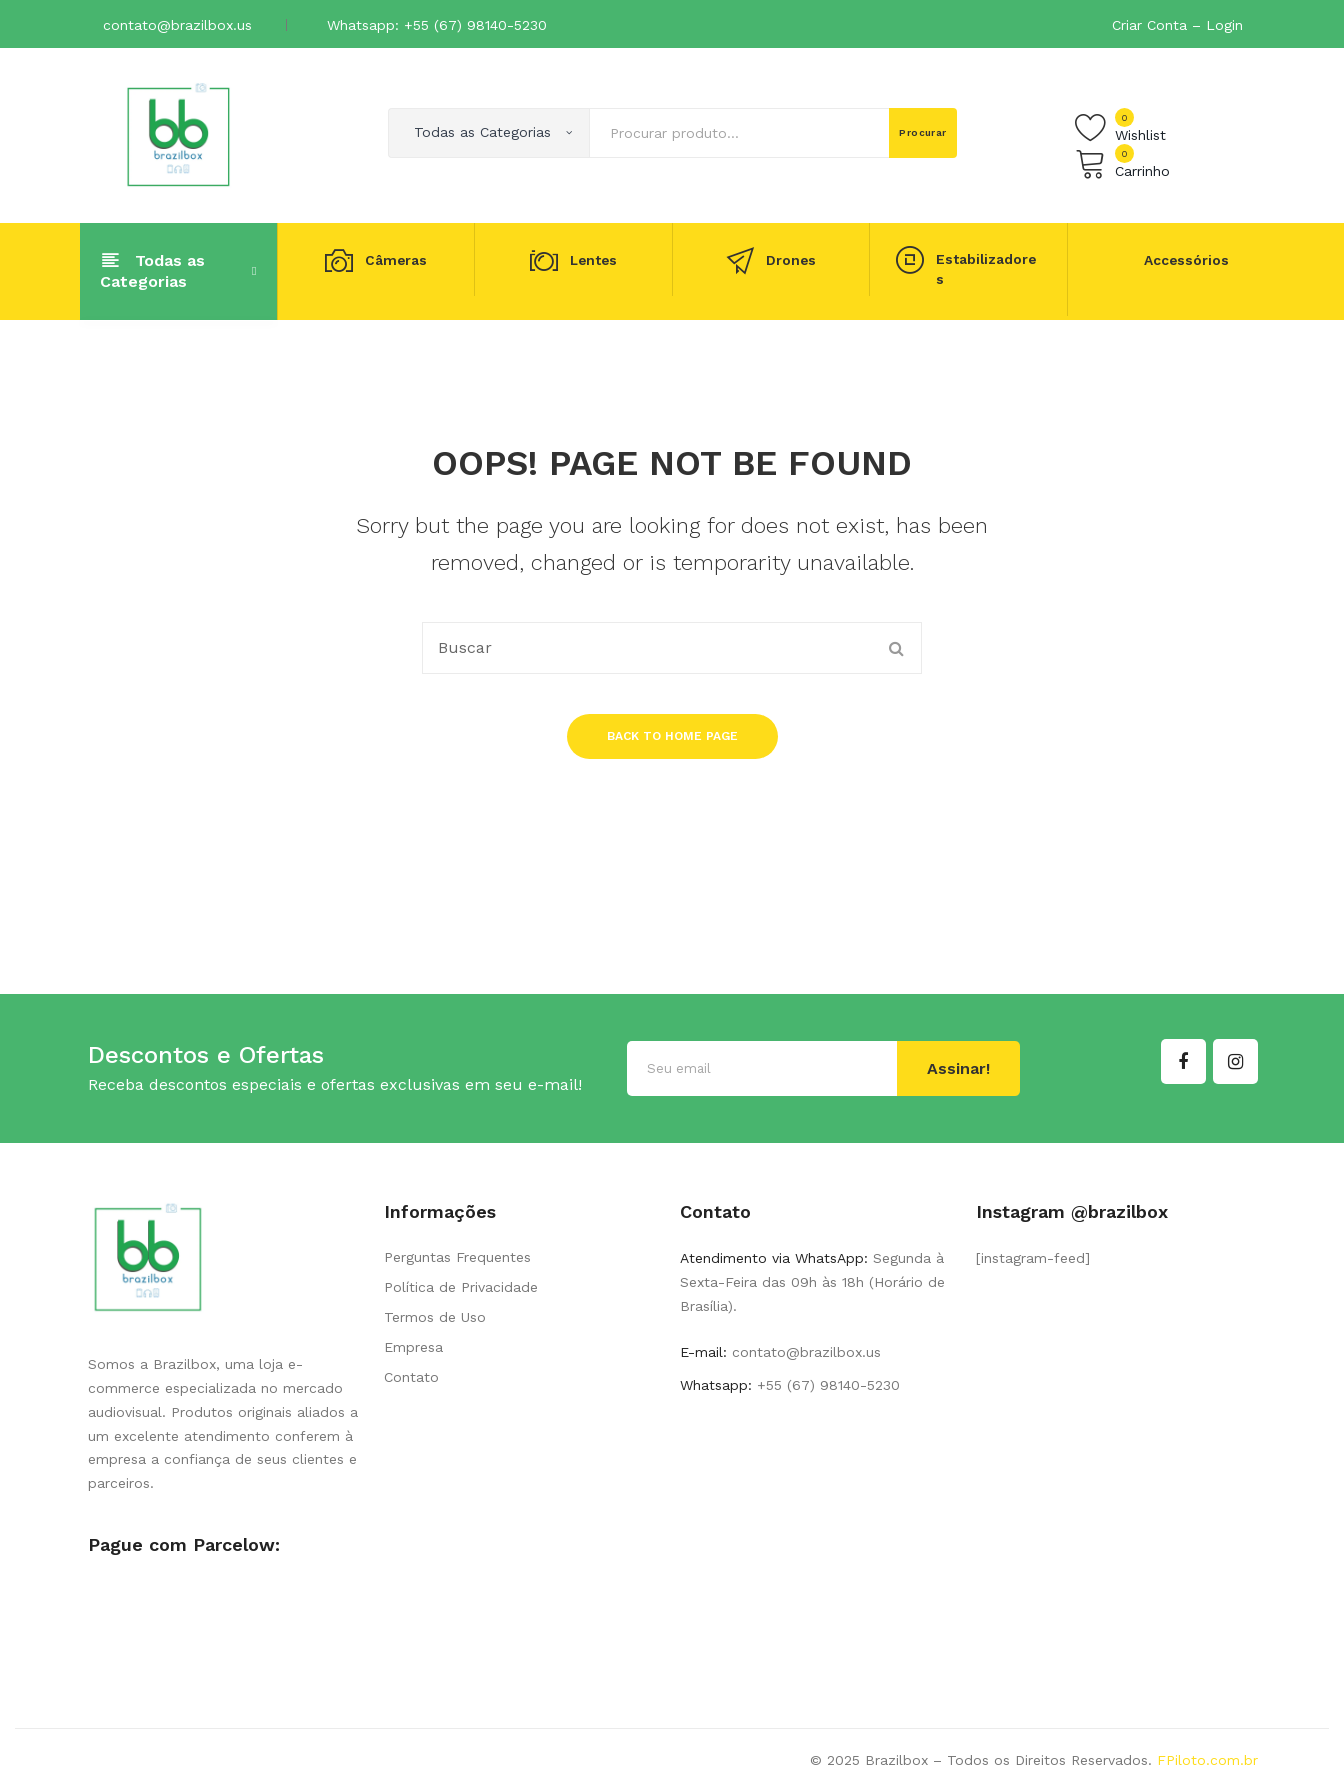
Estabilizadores (986, 268)
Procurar (923, 132)
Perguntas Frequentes (457, 1257)
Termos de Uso (435, 1317)
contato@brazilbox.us (177, 25)
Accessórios (1186, 260)
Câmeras (396, 260)
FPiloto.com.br (1207, 1760)
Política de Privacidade (461, 1287)
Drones (791, 260)
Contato (411, 1377)
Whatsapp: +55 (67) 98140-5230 (437, 25)
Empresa (413, 1347)
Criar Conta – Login (1177, 25)
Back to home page (672, 736)
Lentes (593, 260)
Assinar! (958, 1068)
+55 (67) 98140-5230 (826, 1385)
